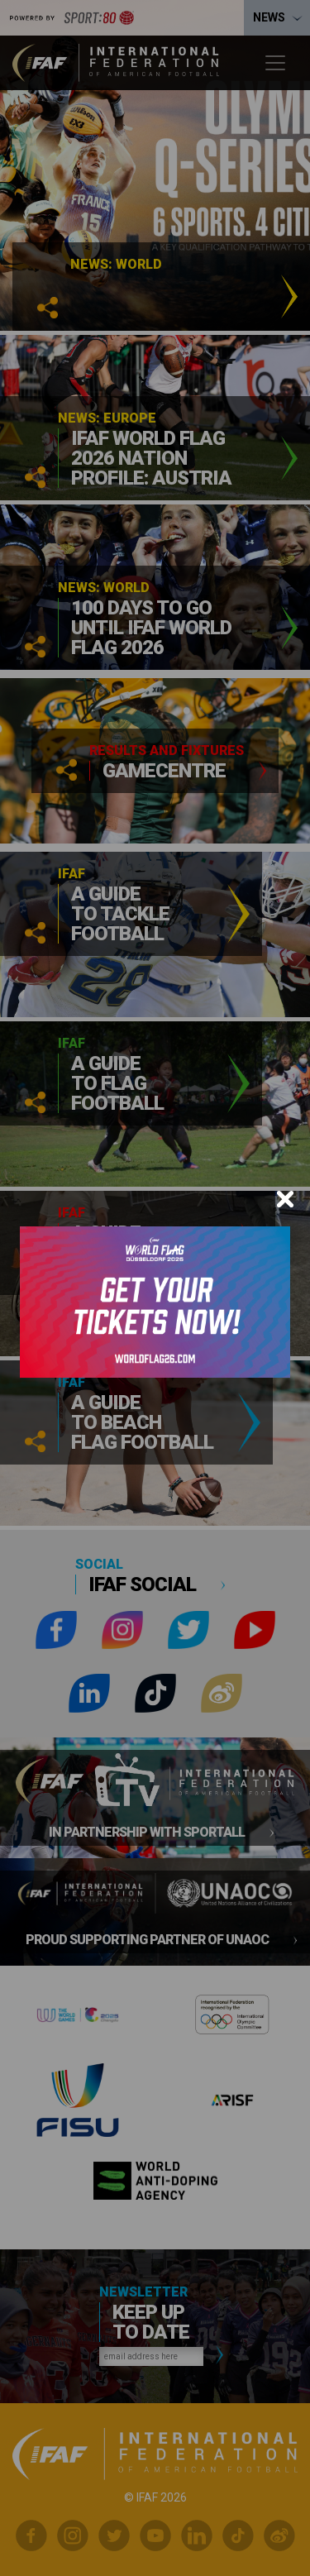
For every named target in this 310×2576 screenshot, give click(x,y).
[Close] (285, 1199)
